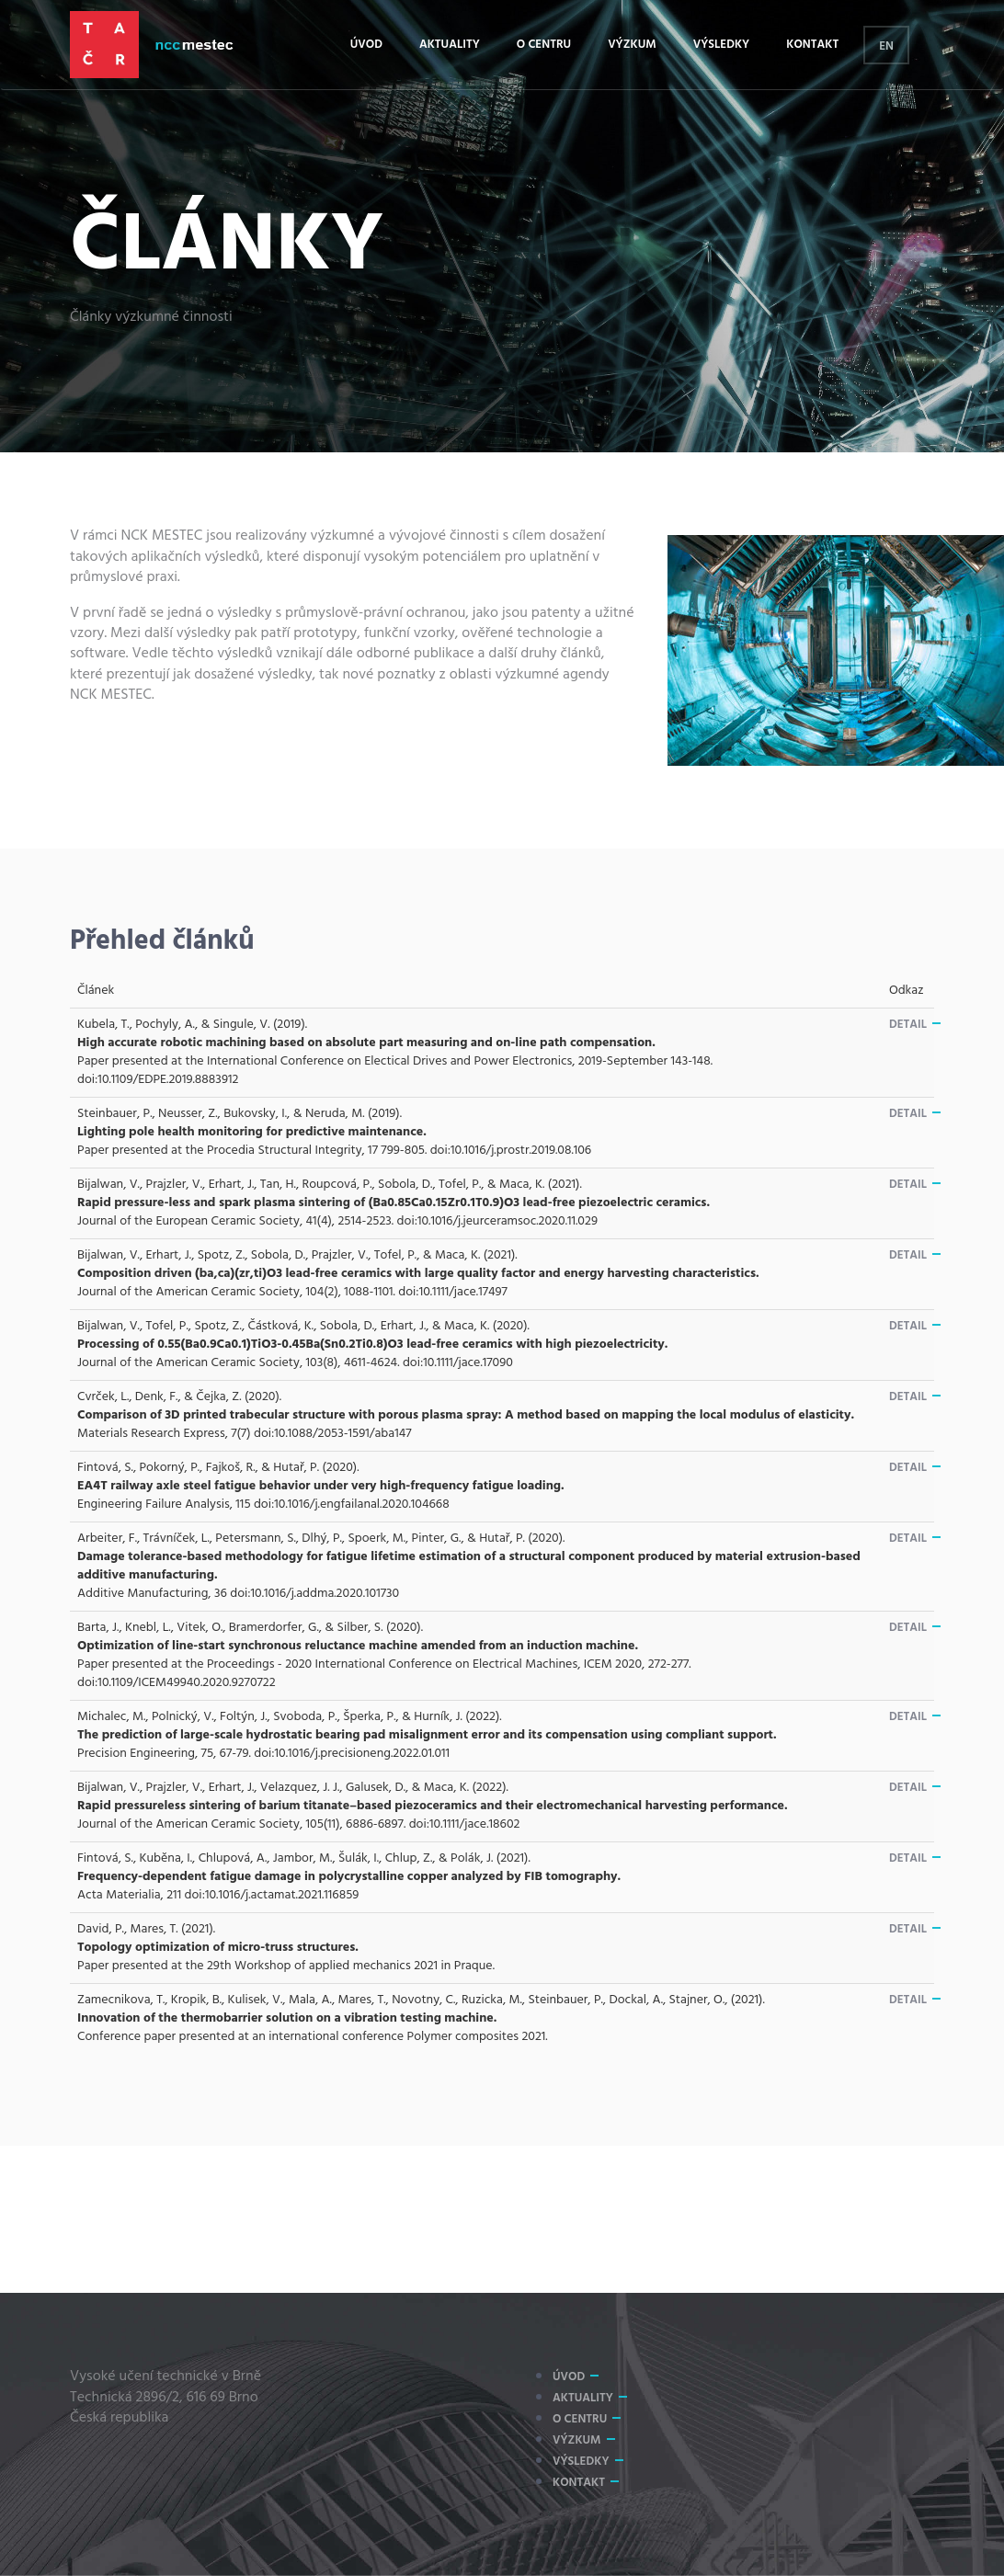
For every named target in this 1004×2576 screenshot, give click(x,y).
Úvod (366, 44)
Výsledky (721, 44)
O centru (544, 44)
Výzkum (632, 44)
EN (886, 46)
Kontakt (812, 44)
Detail (908, 1024)
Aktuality (449, 44)
